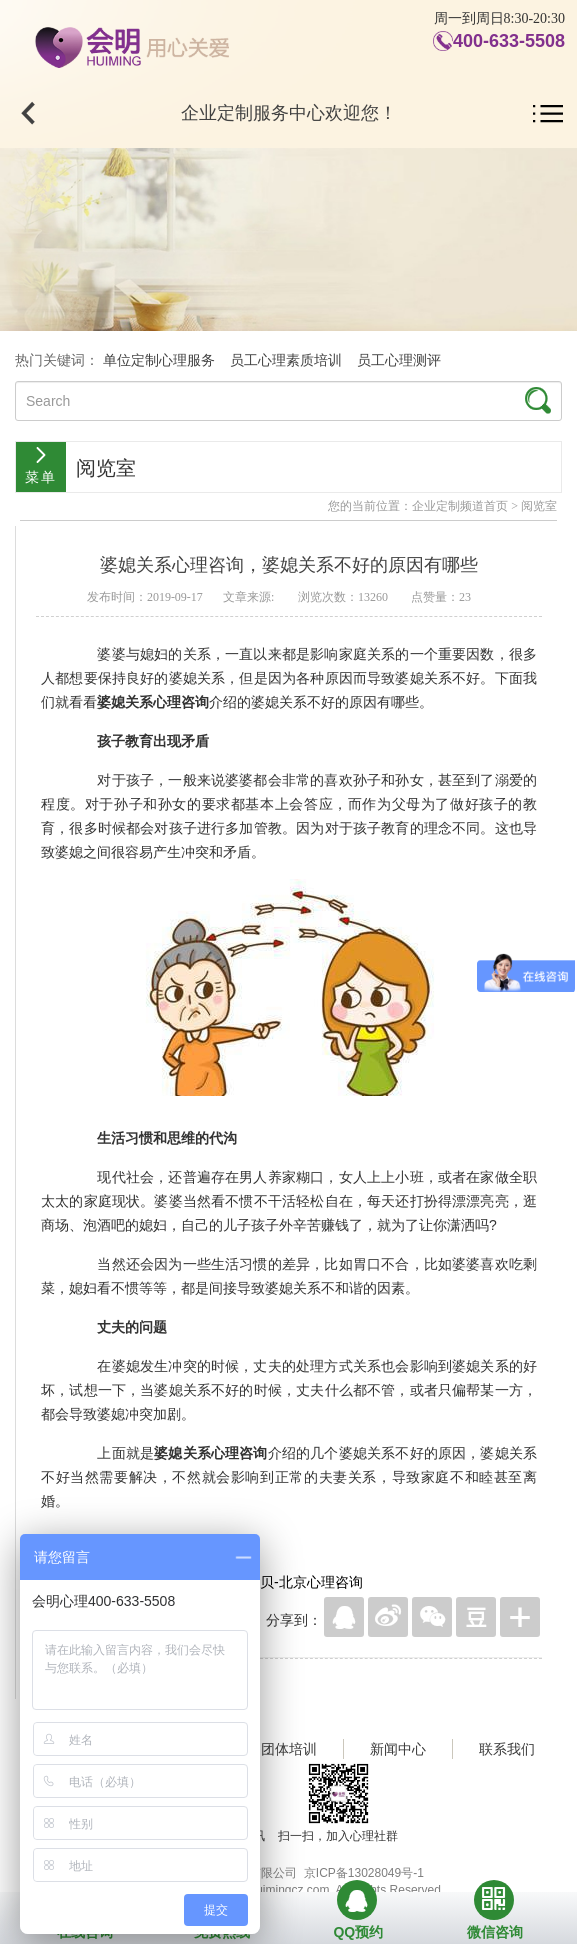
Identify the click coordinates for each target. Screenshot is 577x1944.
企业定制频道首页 (460, 506)
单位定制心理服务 (159, 360)
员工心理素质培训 (286, 360)
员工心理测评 (399, 360)
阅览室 (539, 506)
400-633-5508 (509, 41)
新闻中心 (398, 1749)
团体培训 (289, 1749)
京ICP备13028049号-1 (364, 1873)
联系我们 (507, 1749)
